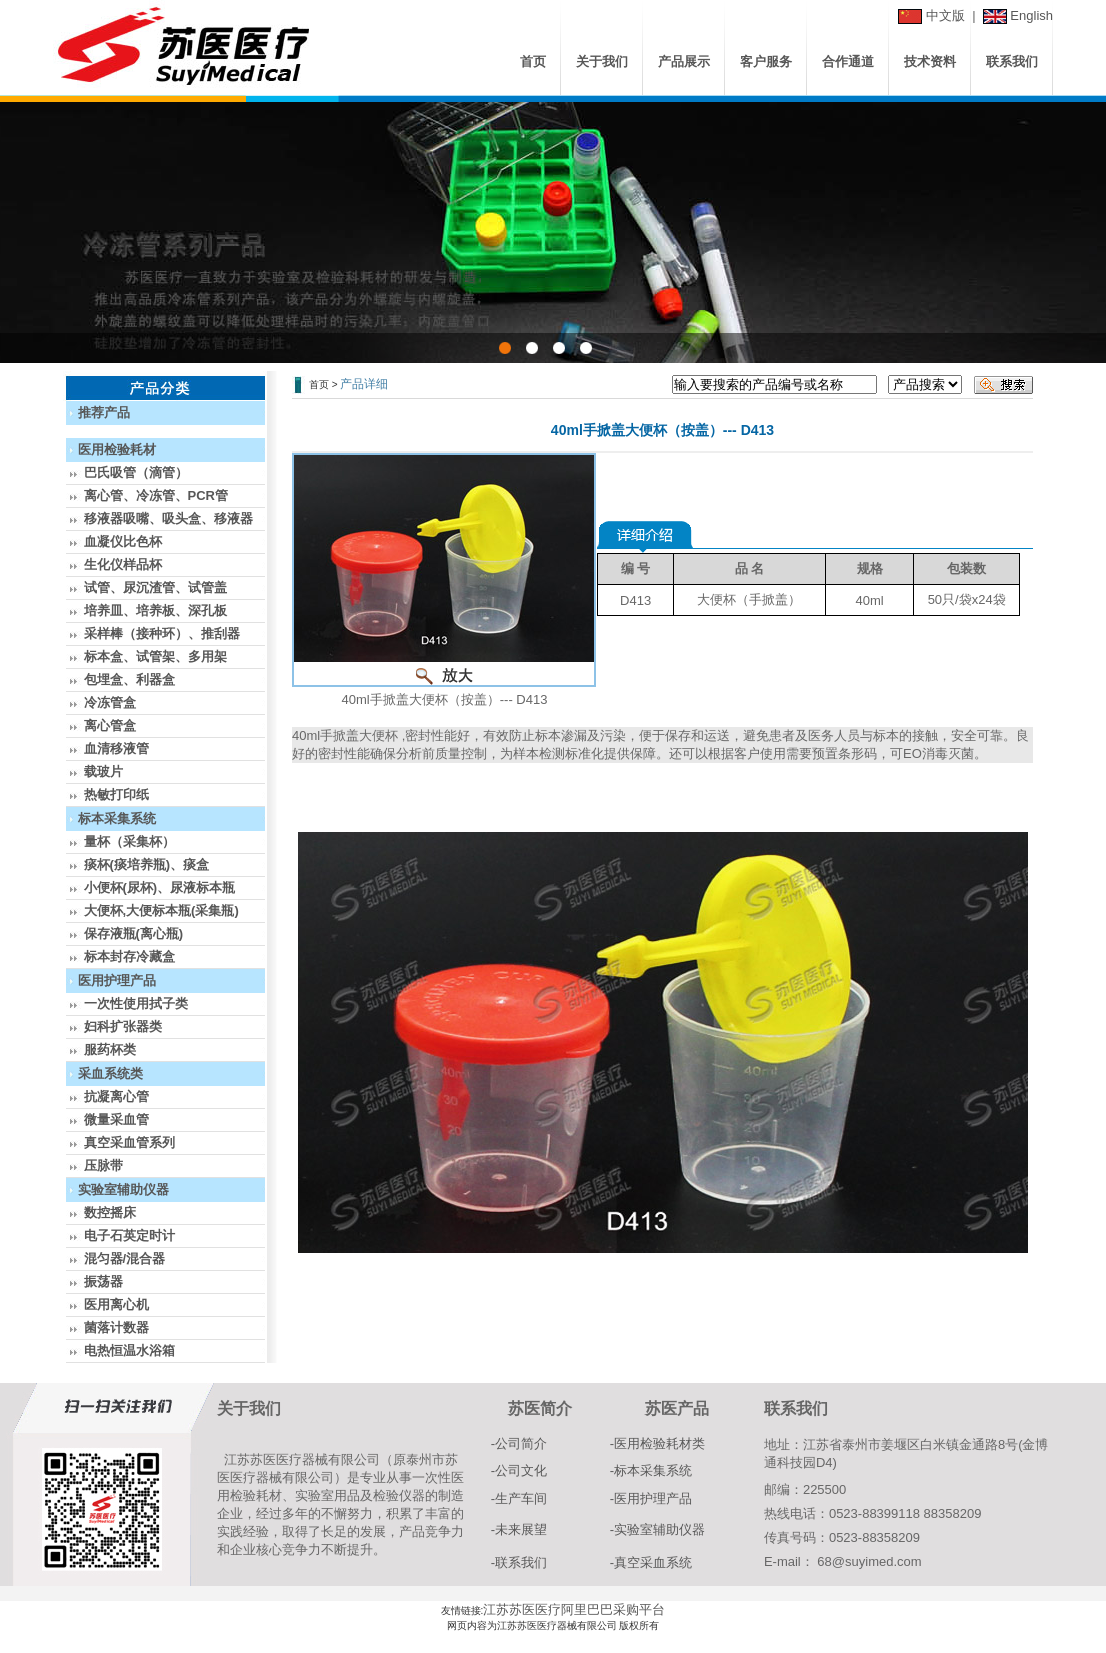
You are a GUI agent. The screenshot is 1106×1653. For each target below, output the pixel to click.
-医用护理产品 (651, 1498)
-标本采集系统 (651, 1470)
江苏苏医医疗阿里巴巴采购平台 (574, 1609)
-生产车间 (519, 1498)
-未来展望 (519, 1529)
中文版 (945, 15)
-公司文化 (519, 1470)
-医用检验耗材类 (657, 1443)
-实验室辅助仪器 (657, 1529)
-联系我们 (519, 1562)
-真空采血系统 (651, 1562)
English (1031, 15)
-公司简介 (519, 1443)
